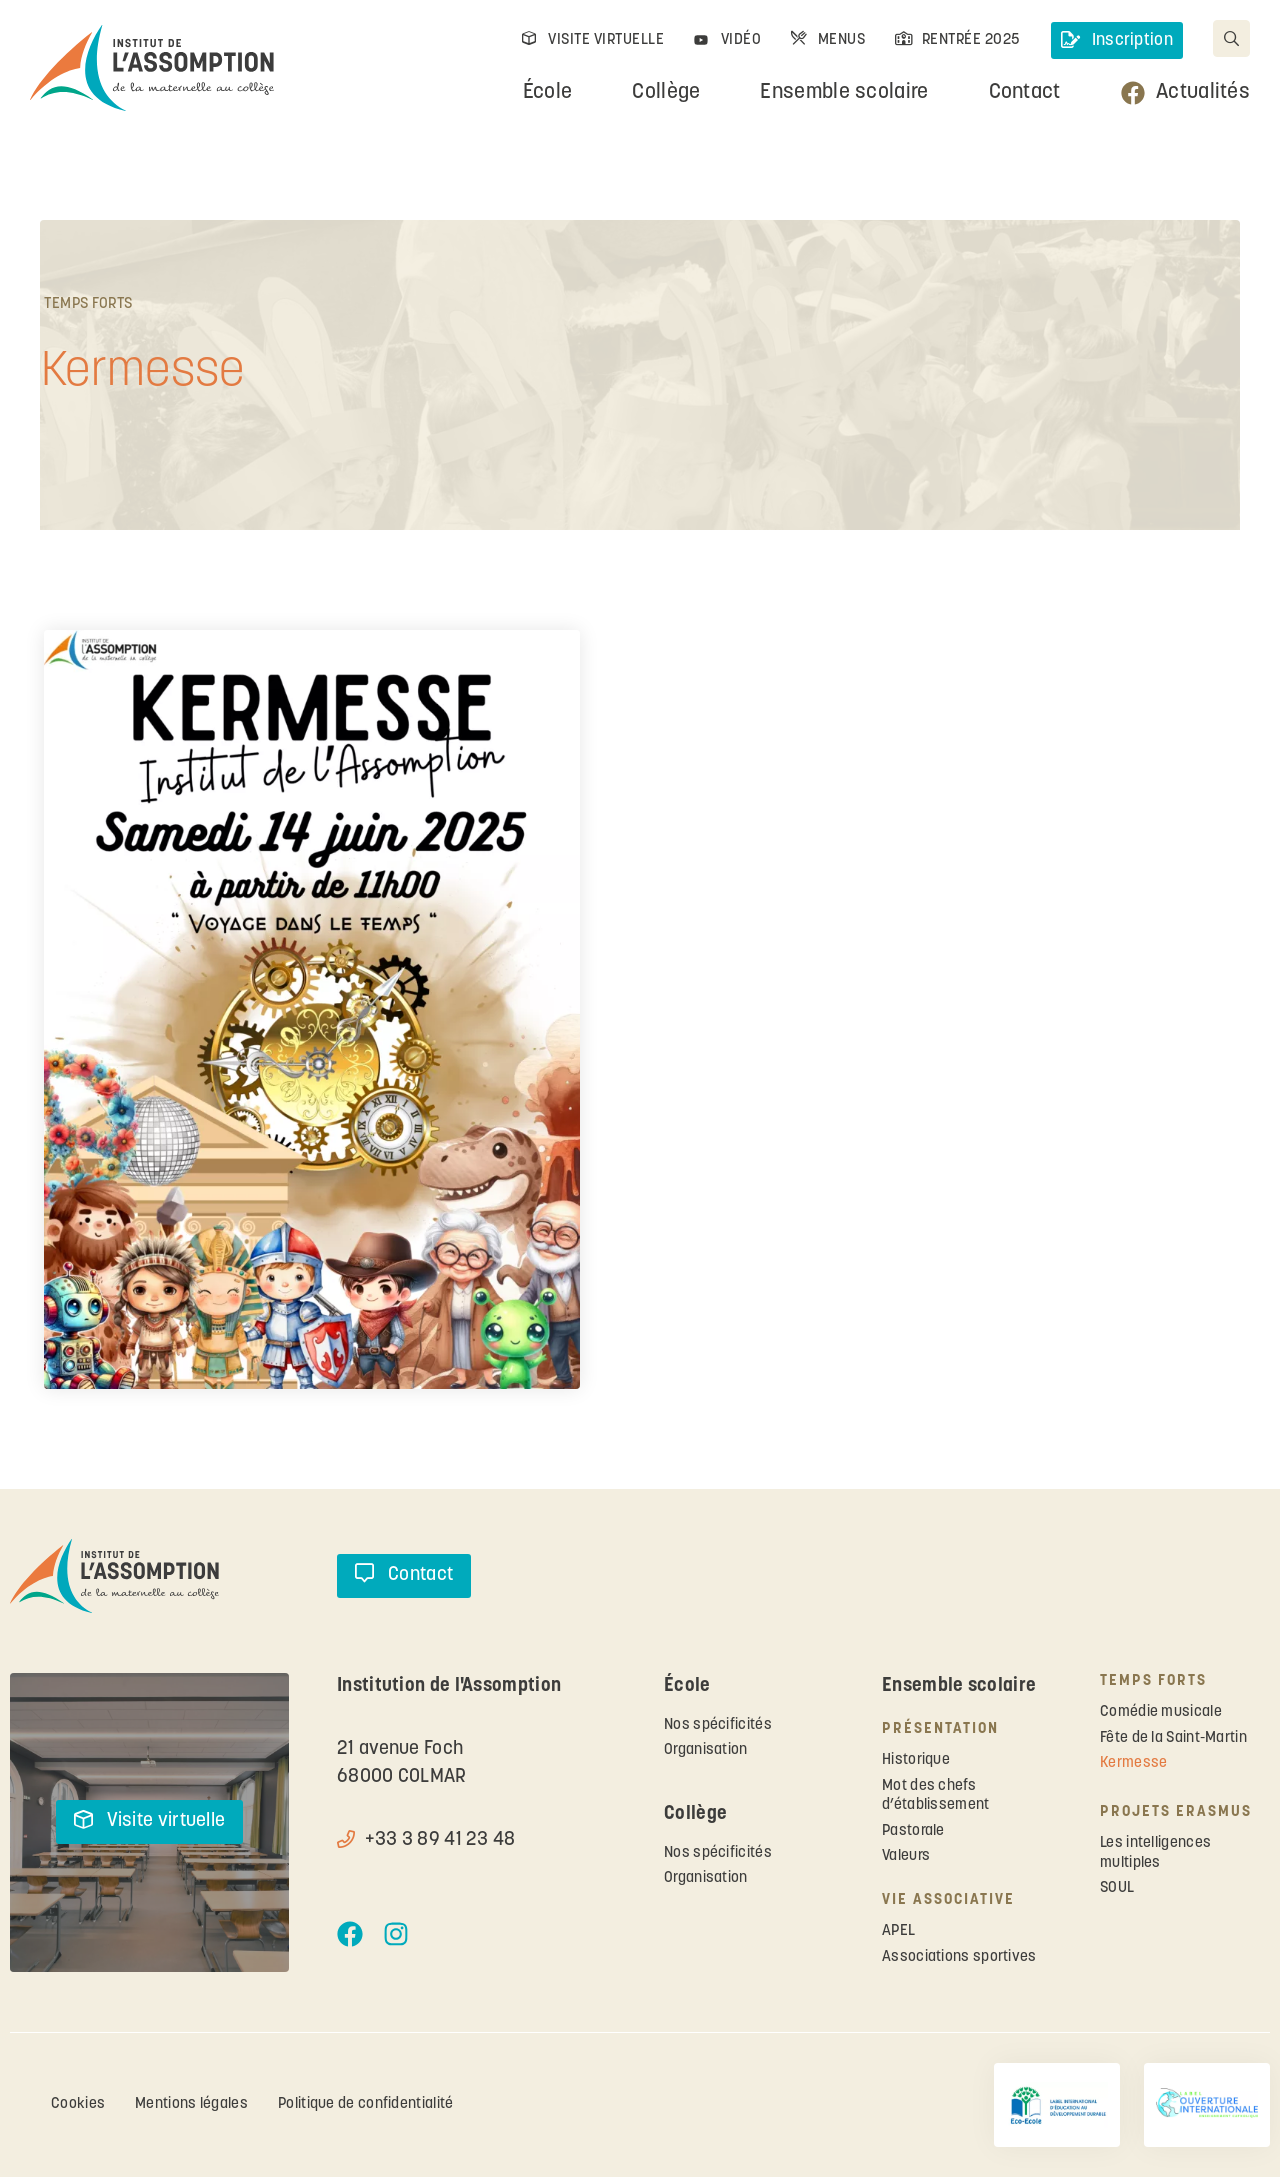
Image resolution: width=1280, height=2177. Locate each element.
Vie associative (948, 1900)
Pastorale (913, 1831)
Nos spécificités (718, 1725)
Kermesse (1133, 1763)
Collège (666, 92)
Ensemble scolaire (844, 92)
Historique (916, 1760)
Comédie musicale (1161, 1712)
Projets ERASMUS (1176, 1812)
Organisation (706, 1750)
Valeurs (906, 1856)
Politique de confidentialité (365, 2104)
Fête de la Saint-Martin (1173, 1738)
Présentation (940, 1729)
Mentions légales (191, 2104)
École (548, 92)
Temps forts (88, 304)
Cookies (78, 2104)
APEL (898, 1931)
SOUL (1117, 1888)
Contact (1025, 92)
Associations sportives (959, 1957)
